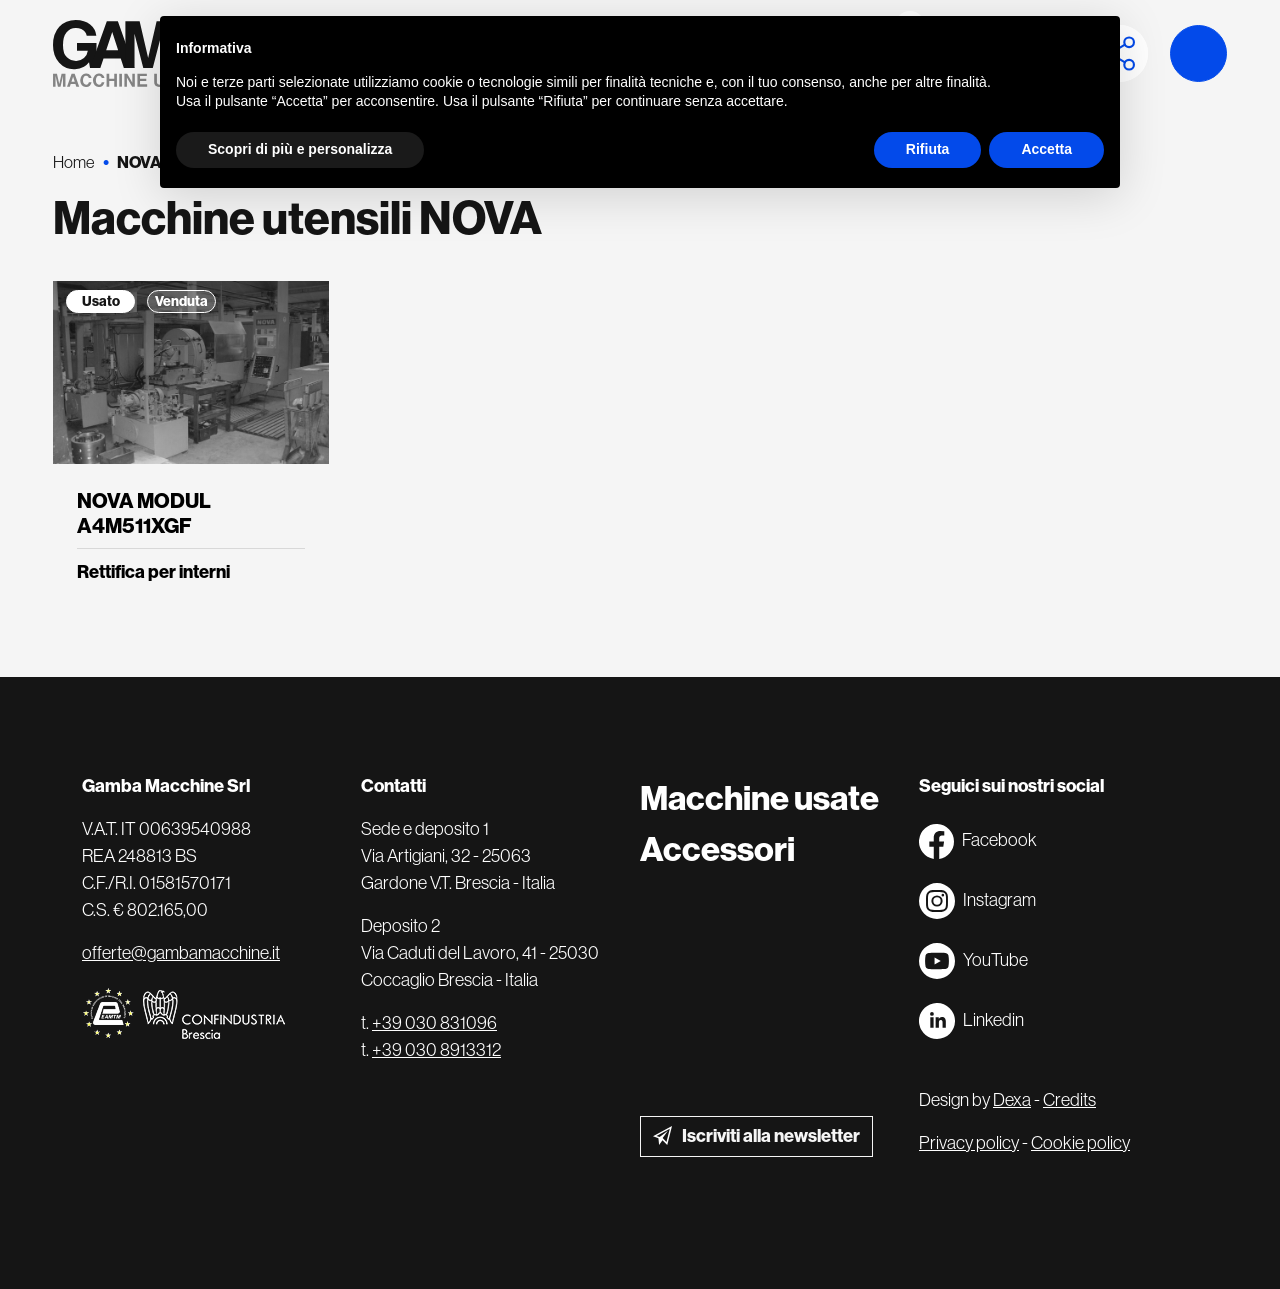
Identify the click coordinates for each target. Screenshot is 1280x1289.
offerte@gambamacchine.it (181, 953)
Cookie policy (1080, 1143)
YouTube (973, 961)
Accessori (717, 849)
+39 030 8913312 (436, 1050)
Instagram (977, 901)
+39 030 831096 (434, 1023)
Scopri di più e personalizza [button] (300, 149)
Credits (1069, 1100)
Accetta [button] (1046, 149)
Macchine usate (759, 798)
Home (74, 162)
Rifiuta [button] (928, 149)
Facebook (978, 841)
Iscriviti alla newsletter (771, 1136)
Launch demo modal (1198, 53)
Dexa (1012, 1100)
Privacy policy (969, 1143)
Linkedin (971, 1021)
